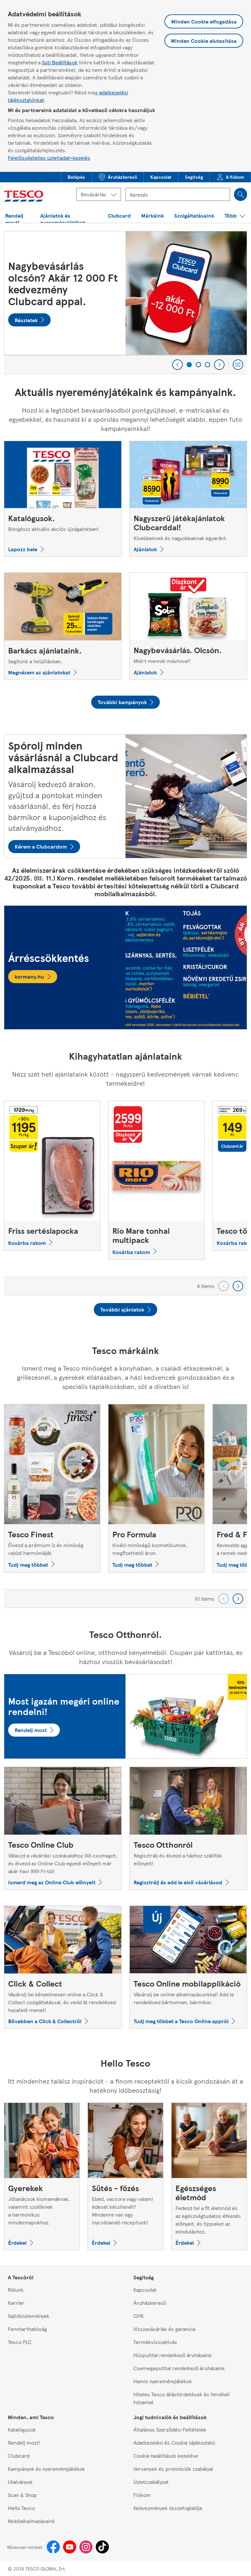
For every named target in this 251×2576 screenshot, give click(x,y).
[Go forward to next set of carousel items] (238, 1286)
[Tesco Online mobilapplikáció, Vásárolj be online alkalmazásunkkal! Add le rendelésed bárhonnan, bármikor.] (188, 1967)
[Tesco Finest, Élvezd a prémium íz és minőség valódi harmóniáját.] (52, 1488)
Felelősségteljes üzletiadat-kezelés (49, 157)
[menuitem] (76, 177)
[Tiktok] (102, 2547)
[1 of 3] (189, 364)
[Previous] (177, 364)
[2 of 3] (198, 364)
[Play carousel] (238, 364)
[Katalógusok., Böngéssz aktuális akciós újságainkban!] (63, 499)
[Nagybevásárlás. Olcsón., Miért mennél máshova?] (188, 626)
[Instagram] (86, 2547)
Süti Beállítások (59, 62)
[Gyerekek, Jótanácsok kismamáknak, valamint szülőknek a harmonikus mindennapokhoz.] (42, 2176)
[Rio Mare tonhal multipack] (156, 1180)
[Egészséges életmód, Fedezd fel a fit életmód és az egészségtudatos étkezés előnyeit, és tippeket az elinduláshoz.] (209, 2176)
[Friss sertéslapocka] (52, 1176)
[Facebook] (53, 2547)
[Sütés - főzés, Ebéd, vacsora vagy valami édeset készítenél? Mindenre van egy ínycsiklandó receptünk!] (125, 2176)
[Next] (219, 364)
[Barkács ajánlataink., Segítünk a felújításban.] (63, 626)
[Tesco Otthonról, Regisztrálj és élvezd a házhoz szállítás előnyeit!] (188, 1828)
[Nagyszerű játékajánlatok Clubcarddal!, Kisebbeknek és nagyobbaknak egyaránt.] (188, 499)
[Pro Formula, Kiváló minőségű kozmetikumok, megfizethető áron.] (156, 1488)
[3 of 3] (207, 364)
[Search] (240, 194)
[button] (76, 177)
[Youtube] (69, 2547)
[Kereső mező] (178, 194)
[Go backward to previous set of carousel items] (223, 1286)
